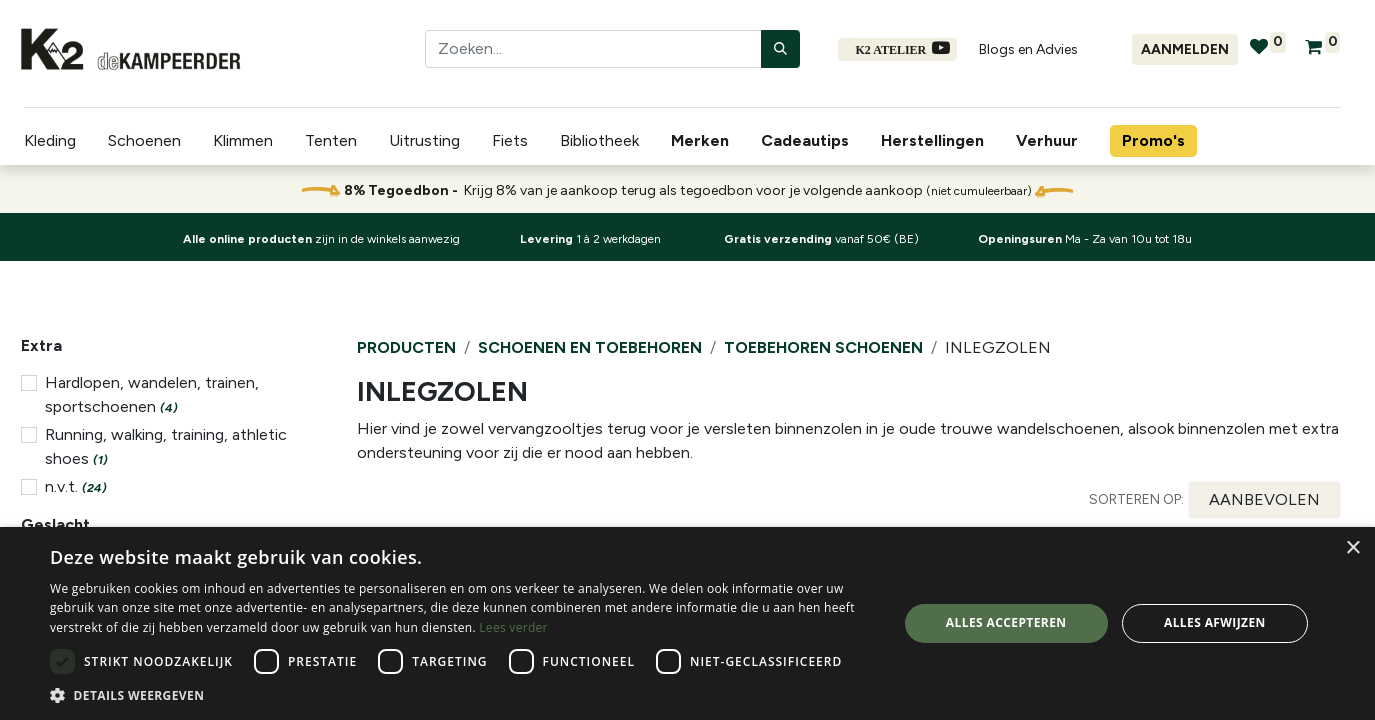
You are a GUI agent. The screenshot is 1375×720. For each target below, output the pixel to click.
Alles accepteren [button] (1006, 622)
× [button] (1352, 548)
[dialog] (687, 623)
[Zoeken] (780, 49)
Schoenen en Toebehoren (590, 347)
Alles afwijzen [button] (1215, 622)
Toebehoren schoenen (823, 347)
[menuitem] (700, 141)
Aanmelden (1185, 49)
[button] (1264, 500)
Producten (406, 347)
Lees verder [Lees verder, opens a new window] (513, 627)
